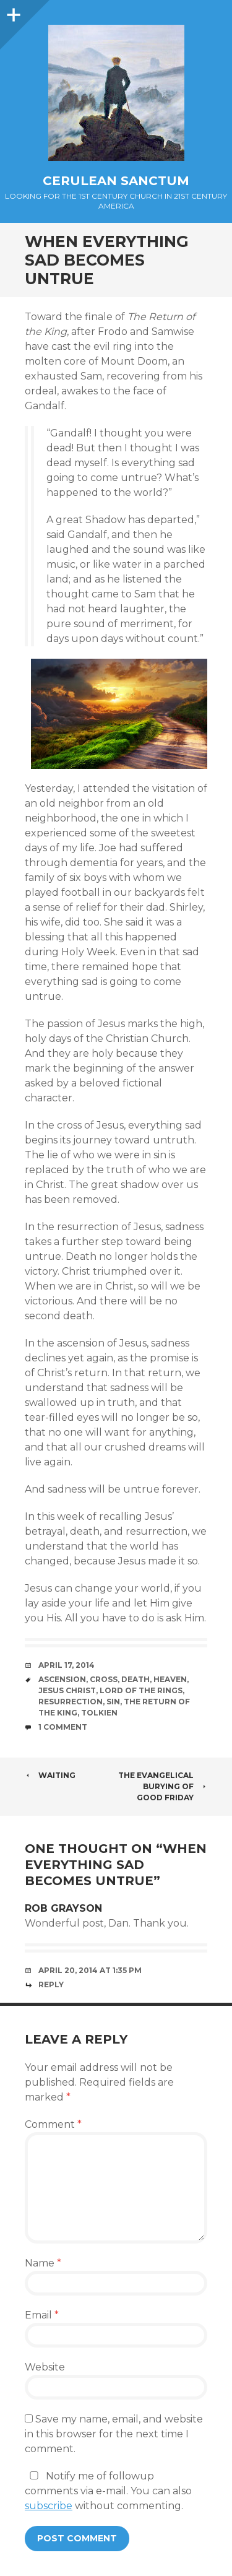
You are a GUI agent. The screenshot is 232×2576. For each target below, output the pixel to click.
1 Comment (62, 1727)
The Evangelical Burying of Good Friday (162, 1786)
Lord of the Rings (141, 1690)
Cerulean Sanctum (116, 180)
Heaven (170, 1679)
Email (42, 2315)
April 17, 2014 (66, 1665)
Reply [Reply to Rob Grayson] (51, 1984)
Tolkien (99, 1712)
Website (45, 2367)
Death (135, 1679)
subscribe (48, 2506)
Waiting (50, 1775)
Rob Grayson (63, 1908)
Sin (113, 1701)
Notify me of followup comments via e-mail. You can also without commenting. (108, 2491)
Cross (104, 1679)
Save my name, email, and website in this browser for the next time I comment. (114, 2434)
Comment (53, 2124)
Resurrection (70, 1701)
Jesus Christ (67, 1690)
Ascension (62, 1679)
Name (43, 2263)
